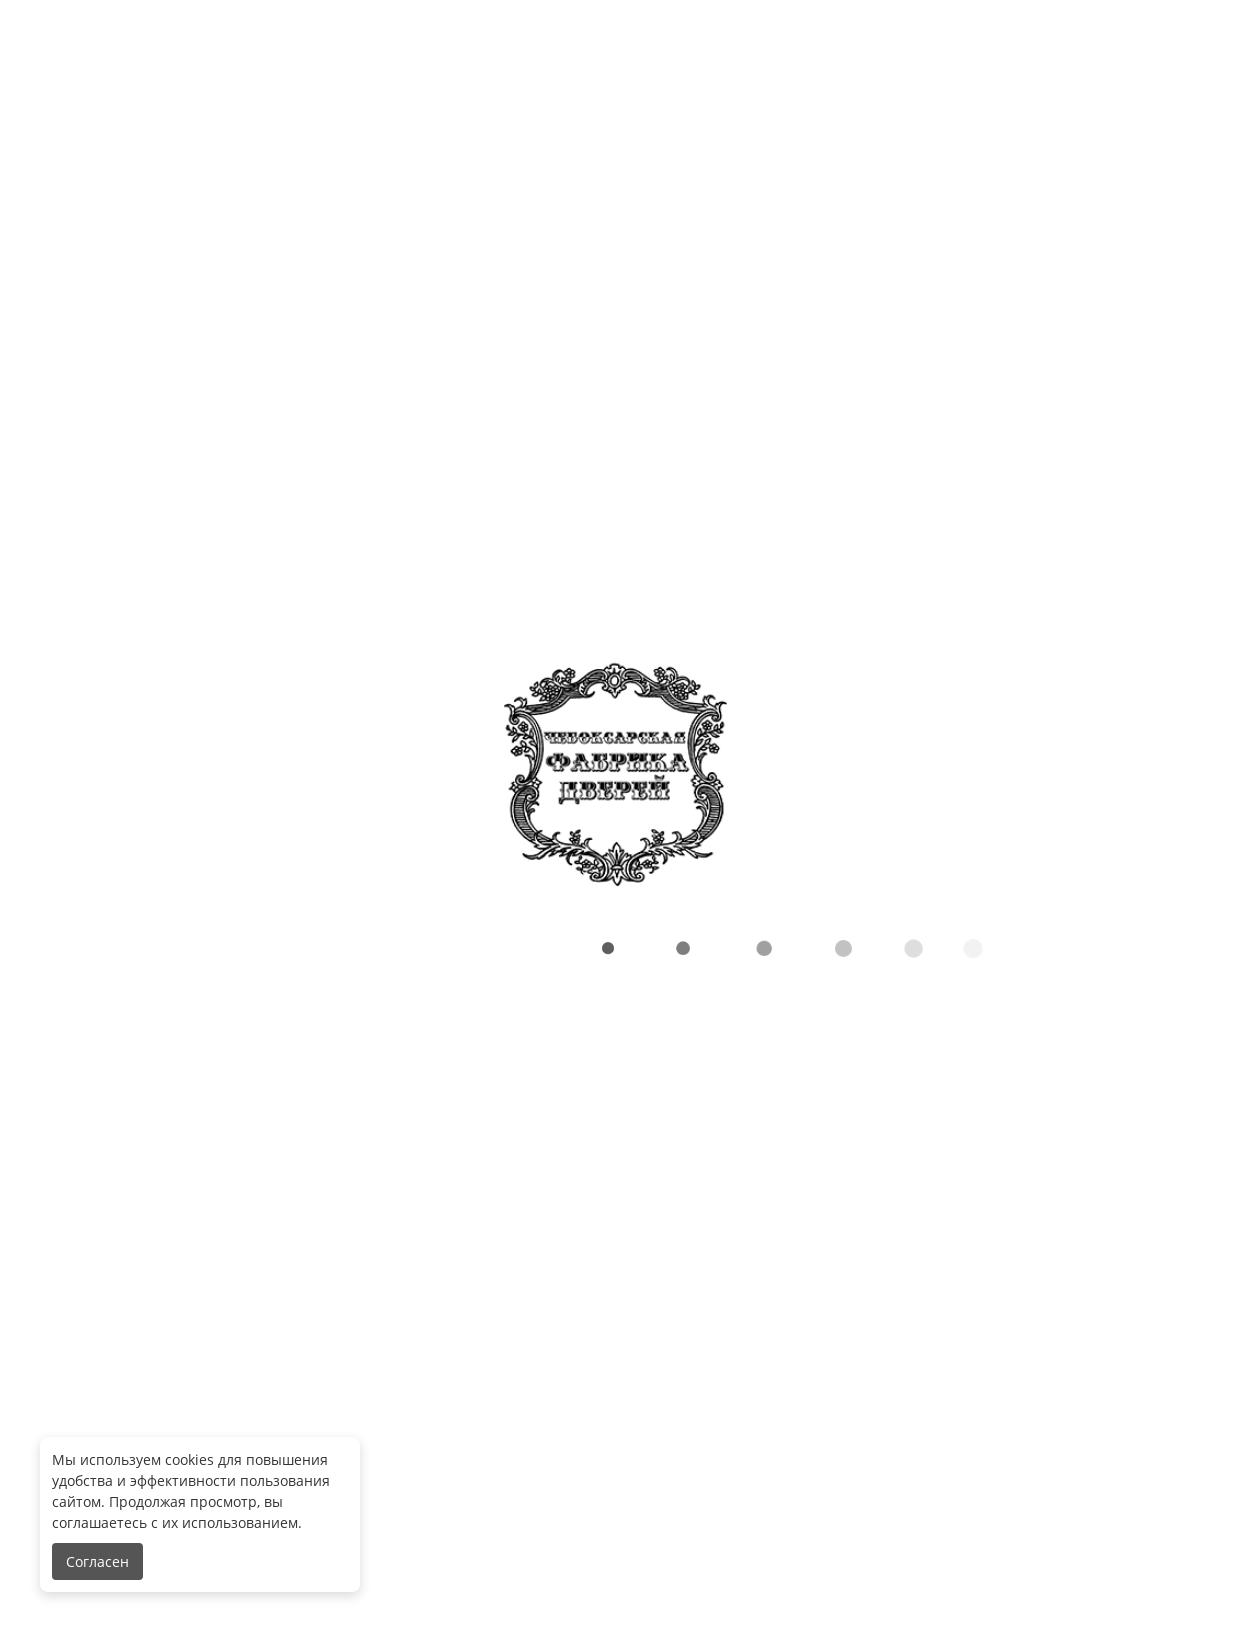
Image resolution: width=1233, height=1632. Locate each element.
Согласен (97, 1561)
